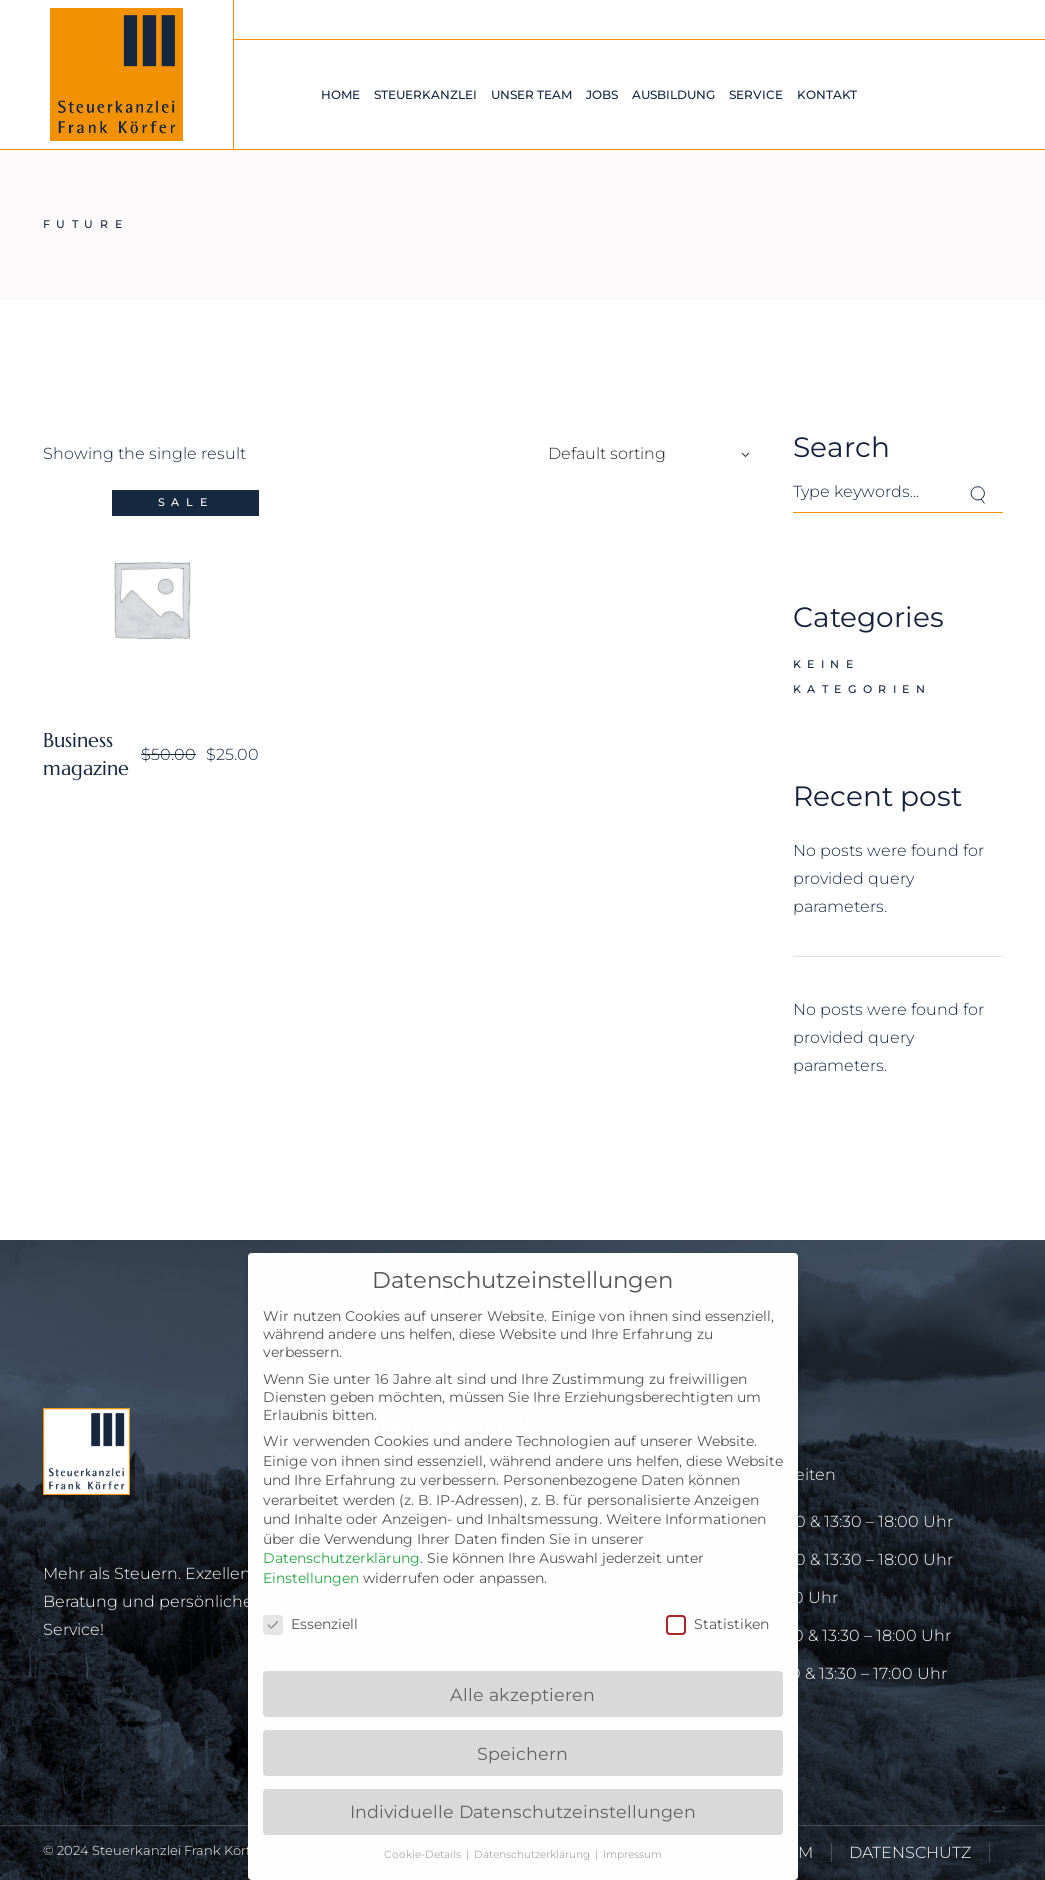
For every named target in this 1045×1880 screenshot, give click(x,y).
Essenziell (310, 1624)
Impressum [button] (632, 1854)
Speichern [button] (522, 1753)
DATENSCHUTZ (910, 1852)
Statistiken (717, 1624)
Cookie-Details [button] (424, 1854)
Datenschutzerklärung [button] (533, 1854)
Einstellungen (311, 1578)
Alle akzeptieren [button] (522, 1694)
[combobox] (643, 454)
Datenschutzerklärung (341, 1558)
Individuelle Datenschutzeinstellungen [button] (523, 1811)
